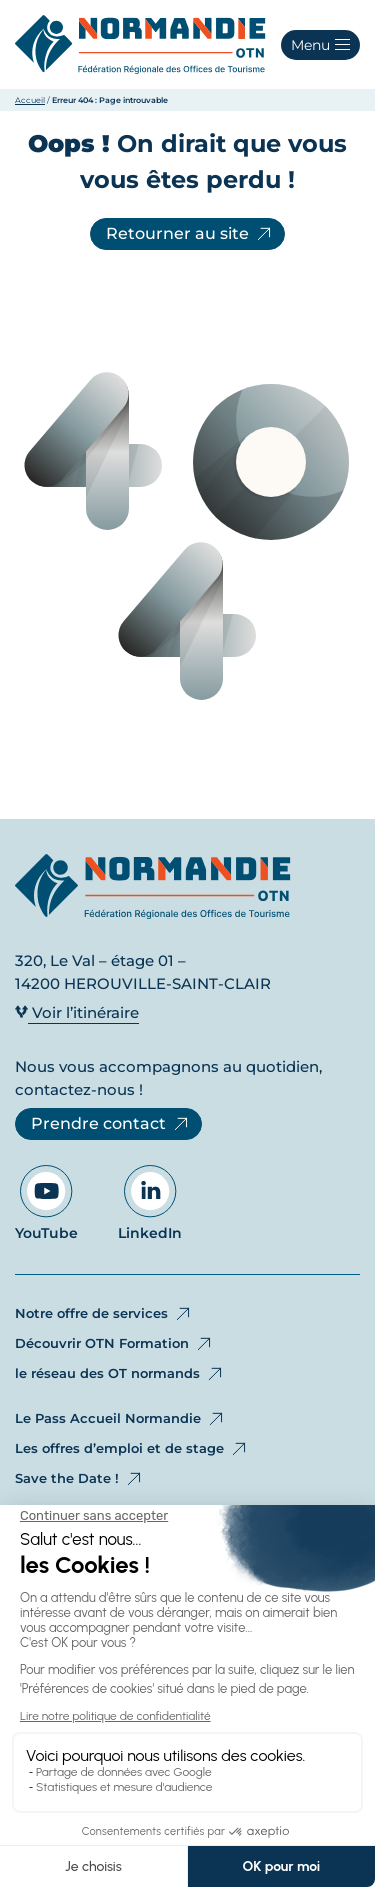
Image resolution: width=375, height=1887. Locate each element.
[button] (320, 45)
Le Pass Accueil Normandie (120, 1419)
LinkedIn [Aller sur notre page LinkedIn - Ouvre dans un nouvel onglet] (150, 1203)
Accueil (30, 100)
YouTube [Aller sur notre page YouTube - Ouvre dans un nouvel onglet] (46, 1203)
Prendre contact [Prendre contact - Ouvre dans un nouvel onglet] (111, 1124)
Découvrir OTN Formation (114, 1344)
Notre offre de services (104, 1314)
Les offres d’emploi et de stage (132, 1449)
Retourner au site (190, 234)
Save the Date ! (79, 1479)
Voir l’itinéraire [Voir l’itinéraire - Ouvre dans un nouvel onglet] (77, 1012)
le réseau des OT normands (120, 1374)
